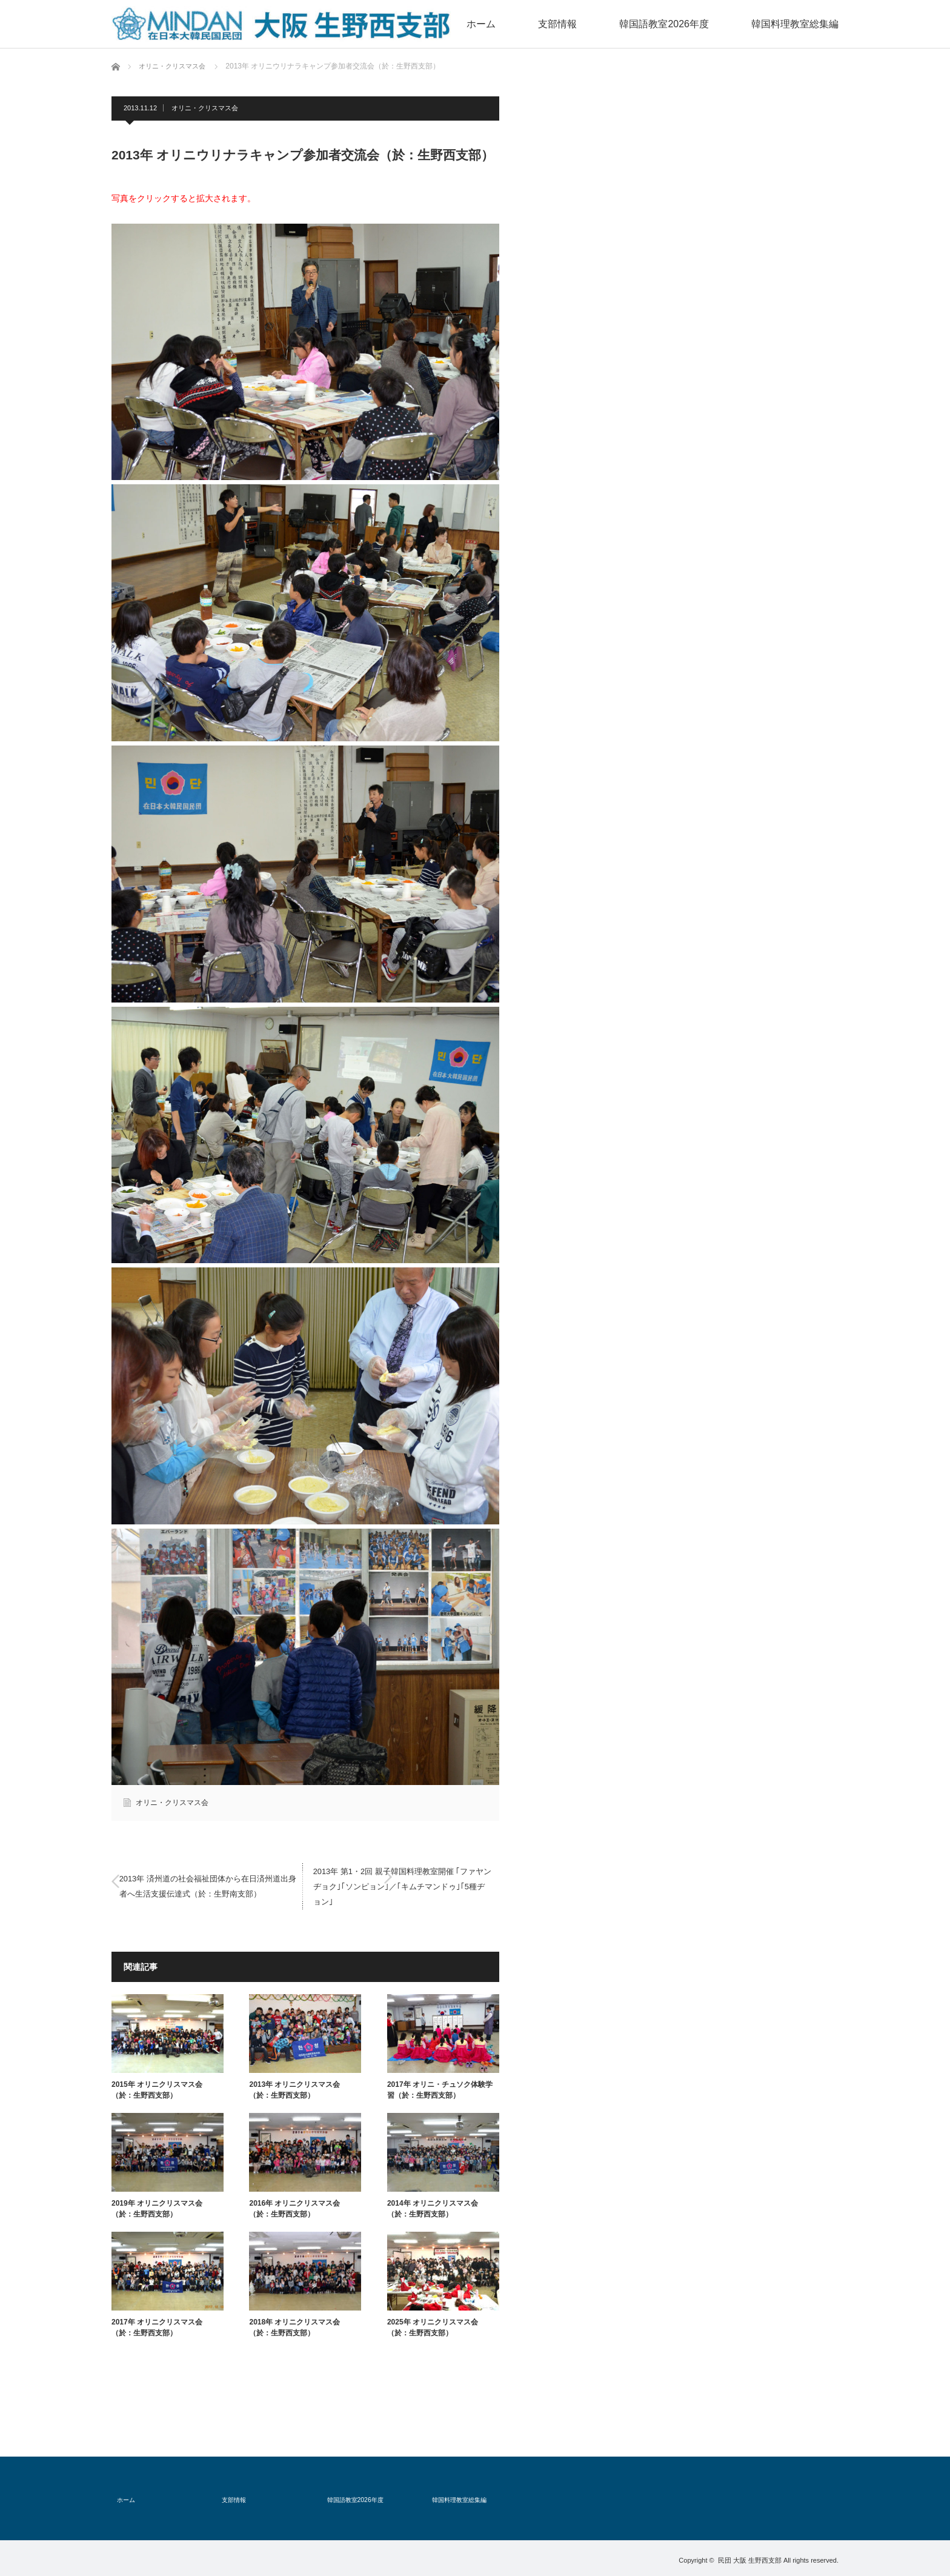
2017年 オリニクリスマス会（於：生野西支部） (156, 2327)
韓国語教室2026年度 (697, 24)
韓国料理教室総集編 (806, 24)
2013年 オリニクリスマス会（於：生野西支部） (294, 2090)
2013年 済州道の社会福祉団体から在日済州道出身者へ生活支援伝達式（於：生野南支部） (208, 1886)
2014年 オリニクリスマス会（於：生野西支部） (432, 2208)
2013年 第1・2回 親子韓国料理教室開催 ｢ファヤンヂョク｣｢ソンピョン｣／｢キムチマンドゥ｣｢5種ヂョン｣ (402, 1886)
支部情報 (606, 24)
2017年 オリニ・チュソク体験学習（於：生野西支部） (440, 2090)
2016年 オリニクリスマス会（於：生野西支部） (294, 2208)
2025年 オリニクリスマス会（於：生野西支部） (432, 2327)
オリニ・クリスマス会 (204, 108)
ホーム (539, 24)
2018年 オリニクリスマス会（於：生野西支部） (294, 2327)
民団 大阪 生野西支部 (750, 2557)
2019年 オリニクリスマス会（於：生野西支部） (156, 2208)
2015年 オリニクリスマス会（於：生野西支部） (156, 2090)
